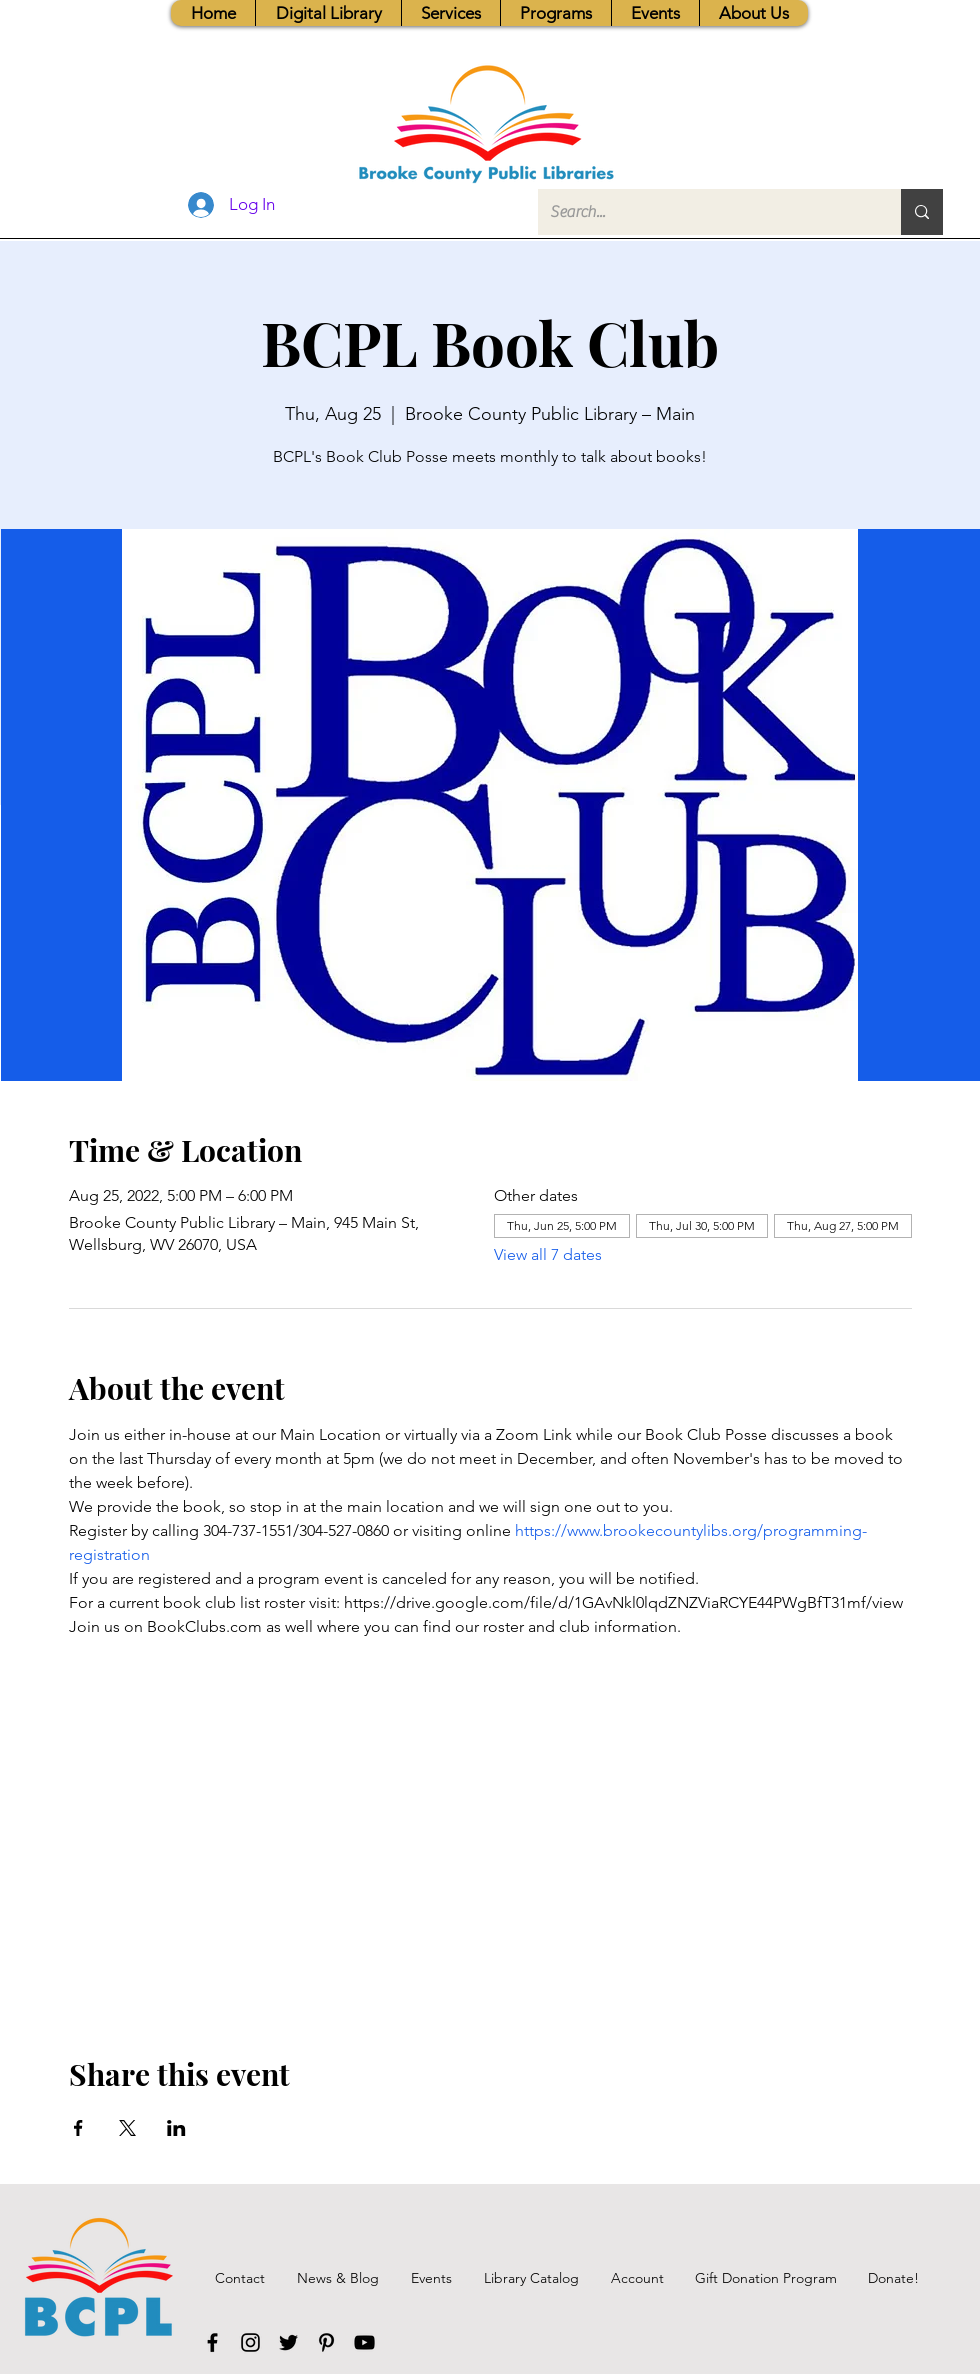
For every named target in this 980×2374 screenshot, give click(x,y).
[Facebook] (212, 2342)
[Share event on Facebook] (78, 2128)
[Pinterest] (326, 2342)
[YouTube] (364, 2342)
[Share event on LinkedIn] (176, 2128)
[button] (450, 13)
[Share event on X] (127, 2128)
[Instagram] (250, 2342)
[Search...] (704, 212)
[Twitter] (288, 2342)
